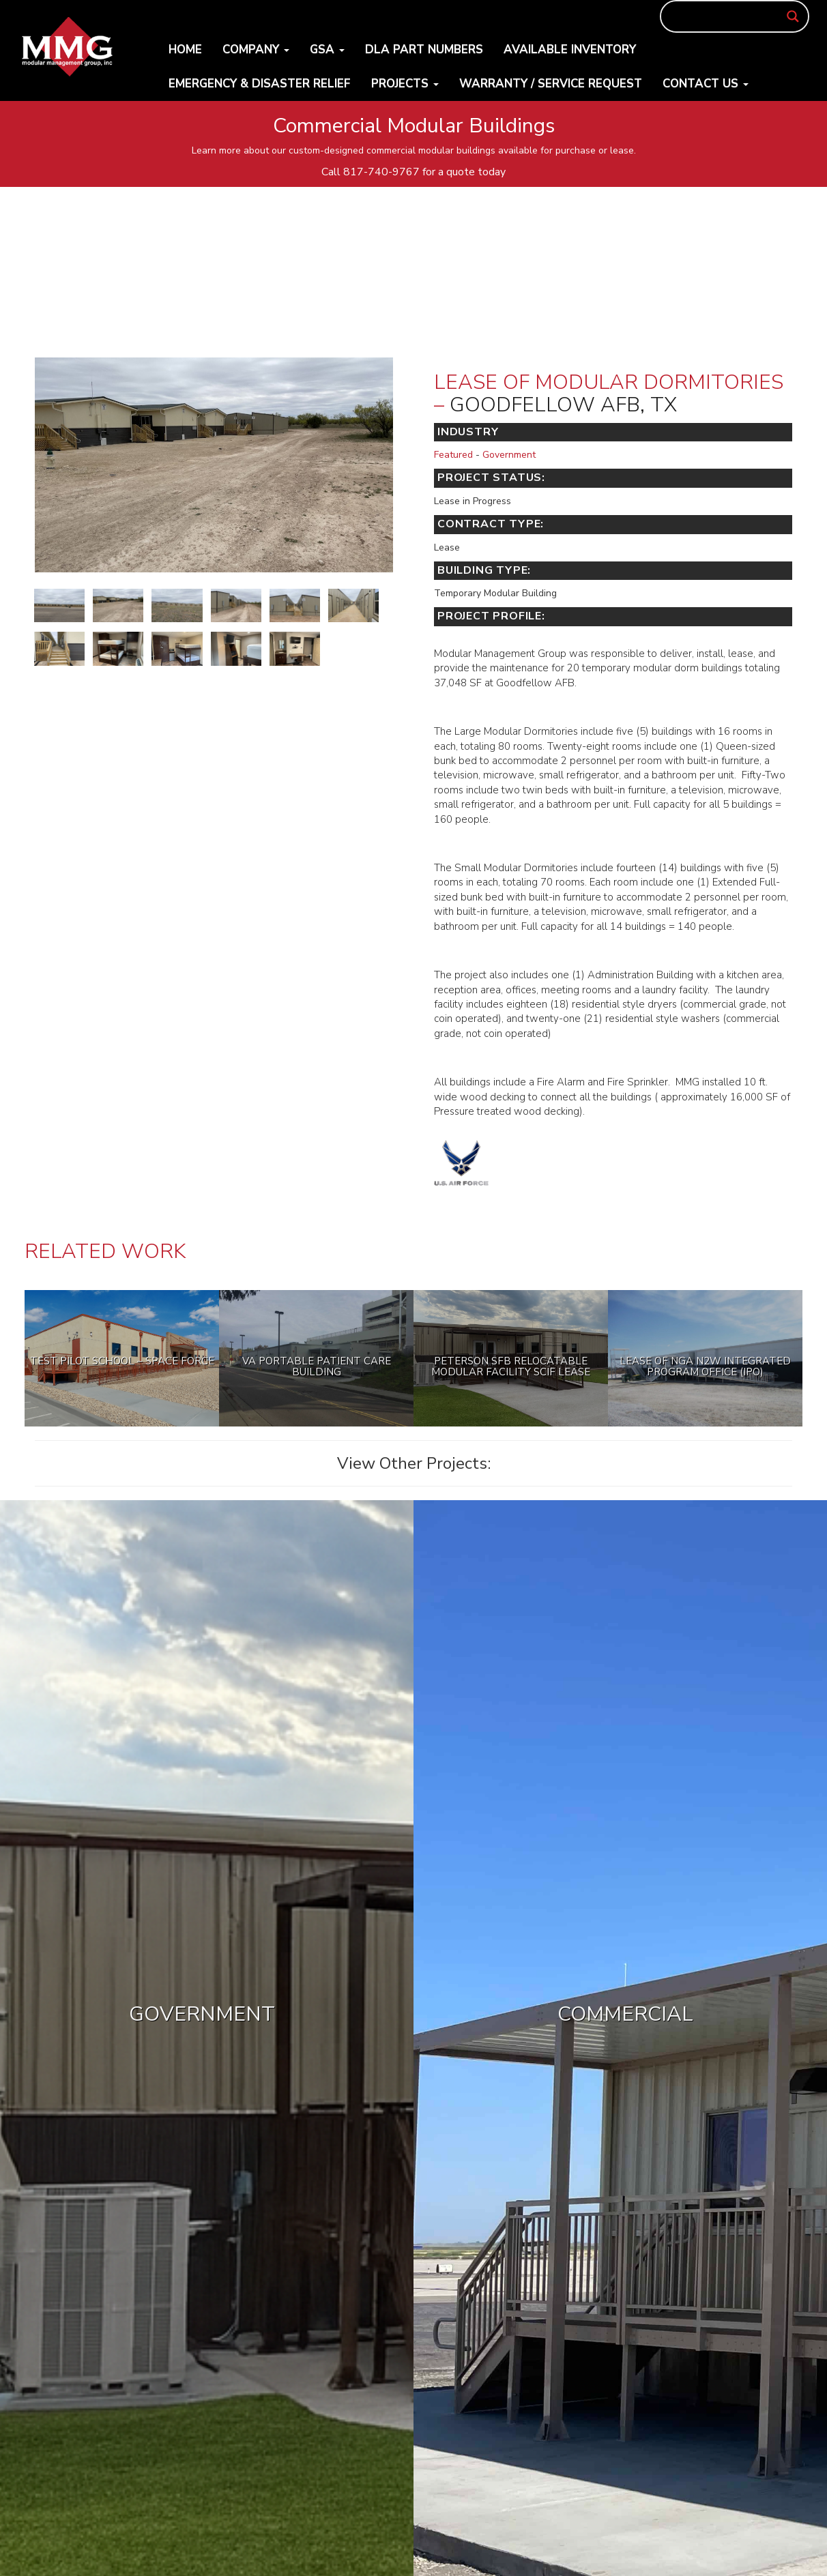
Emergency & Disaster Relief (260, 83)
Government (509, 454)
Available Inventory (570, 49)
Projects (405, 83)
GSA (327, 49)
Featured (453, 454)
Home (185, 49)
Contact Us (706, 83)
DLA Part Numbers (424, 49)
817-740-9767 (381, 171)
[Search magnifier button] (792, 16)
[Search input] (728, 16)
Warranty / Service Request (550, 83)
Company (255, 49)
